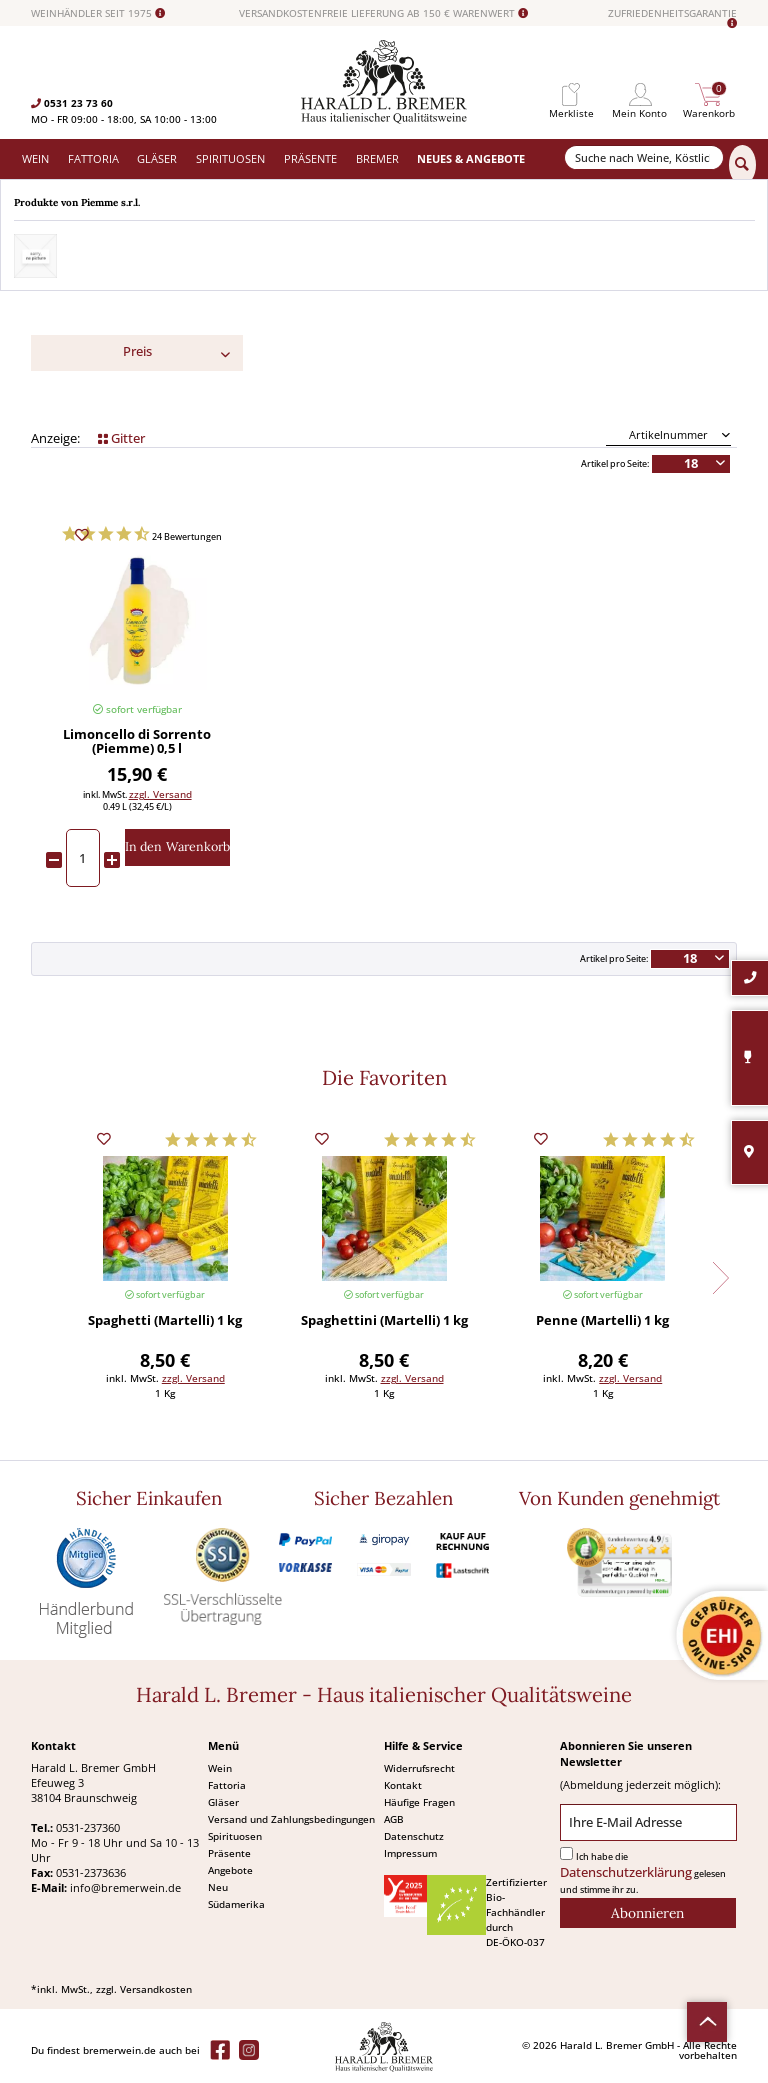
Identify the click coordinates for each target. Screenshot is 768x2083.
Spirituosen (235, 1836)
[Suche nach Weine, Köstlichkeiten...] (644, 157)
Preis (137, 351)
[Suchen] (742, 165)
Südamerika (236, 1904)
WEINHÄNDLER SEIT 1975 (98, 13)
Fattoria (227, 1785)
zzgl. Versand (160, 794)
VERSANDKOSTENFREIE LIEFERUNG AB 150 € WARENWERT (383, 13)
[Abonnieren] (648, 1913)
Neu (218, 1887)
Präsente (229, 1853)
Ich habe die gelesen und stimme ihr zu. (643, 1873)
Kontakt (403, 1785)
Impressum (410, 1853)
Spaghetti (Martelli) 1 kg (165, 1321)
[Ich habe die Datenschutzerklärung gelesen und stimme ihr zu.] (566, 1853)
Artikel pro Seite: (615, 464)
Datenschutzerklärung (626, 1872)
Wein (220, 1768)
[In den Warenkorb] (177, 847)
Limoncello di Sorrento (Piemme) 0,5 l (137, 742)
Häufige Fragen (419, 1802)
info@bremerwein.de (125, 1887)
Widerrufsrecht (419, 1768)
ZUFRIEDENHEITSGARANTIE (672, 18)
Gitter (121, 438)
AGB (394, 1819)
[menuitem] (571, 94)
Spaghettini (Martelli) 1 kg (384, 1321)
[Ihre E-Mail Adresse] (648, 1822)
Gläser (223, 1802)
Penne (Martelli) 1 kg (602, 1321)
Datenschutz (414, 1836)
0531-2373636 (91, 1872)
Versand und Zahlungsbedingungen (291, 1819)
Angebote (230, 1870)
